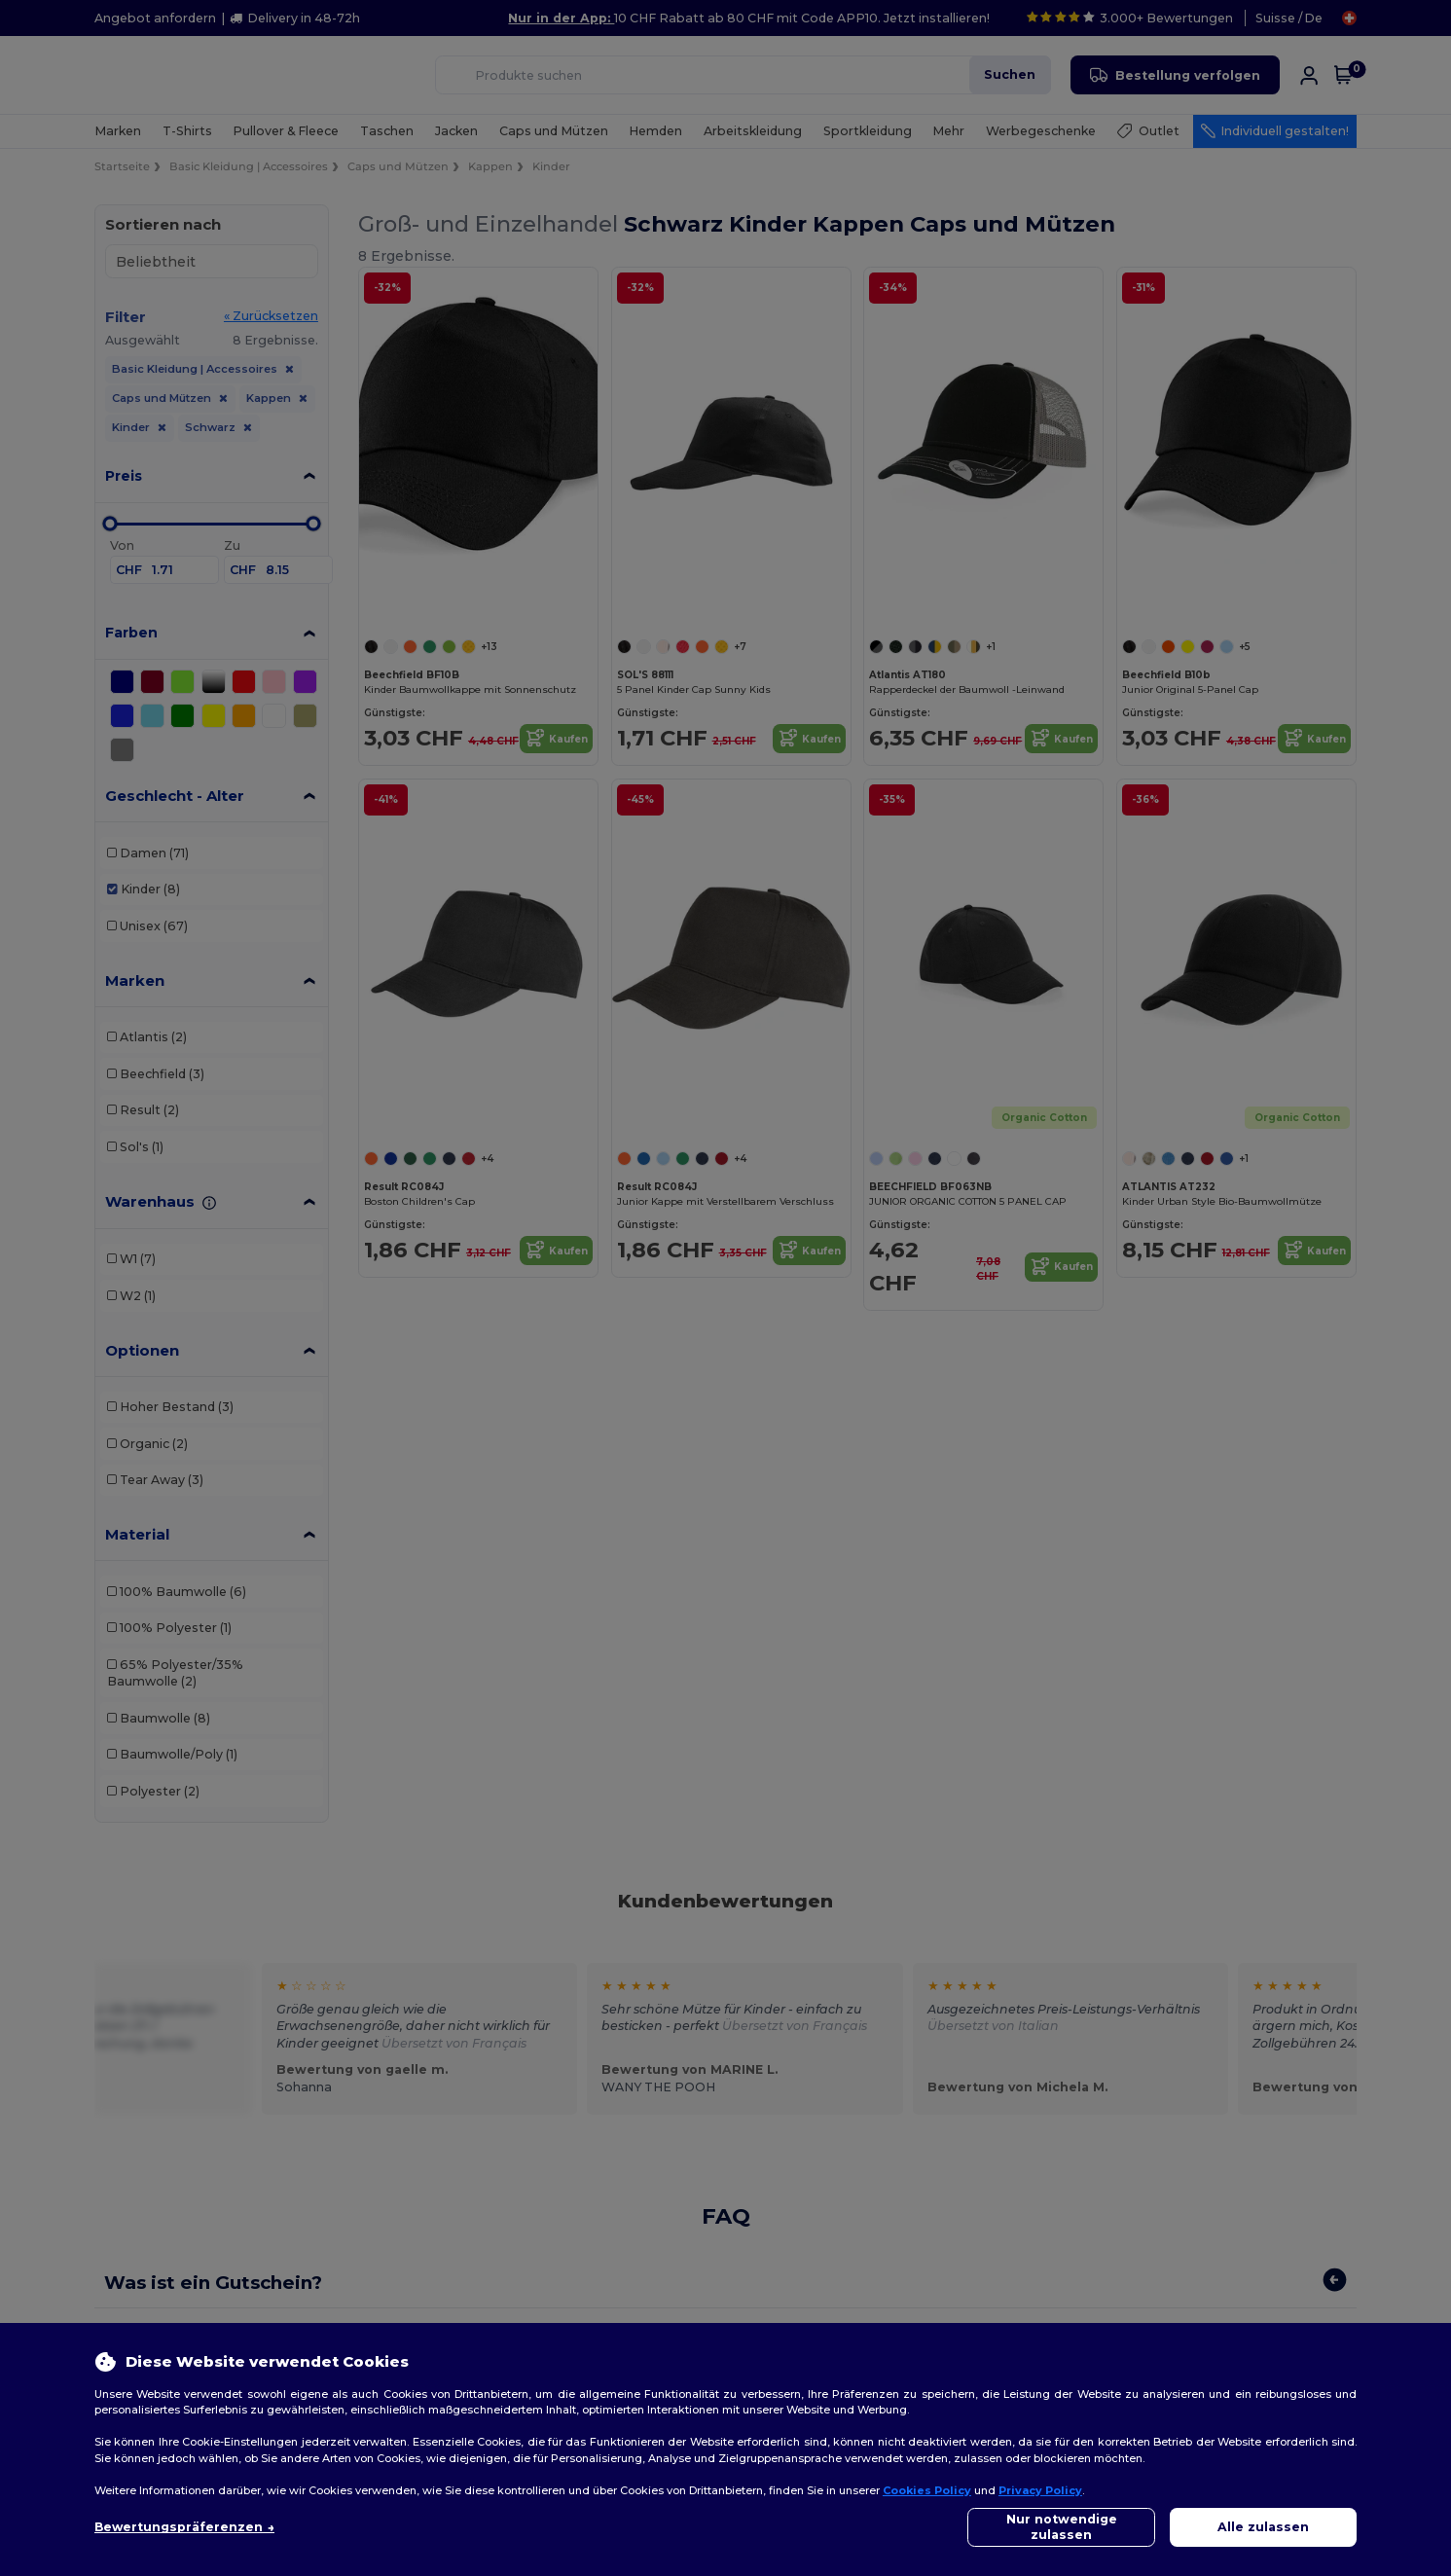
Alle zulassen (1263, 2527)
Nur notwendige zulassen (1061, 2527)
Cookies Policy (927, 2490)
